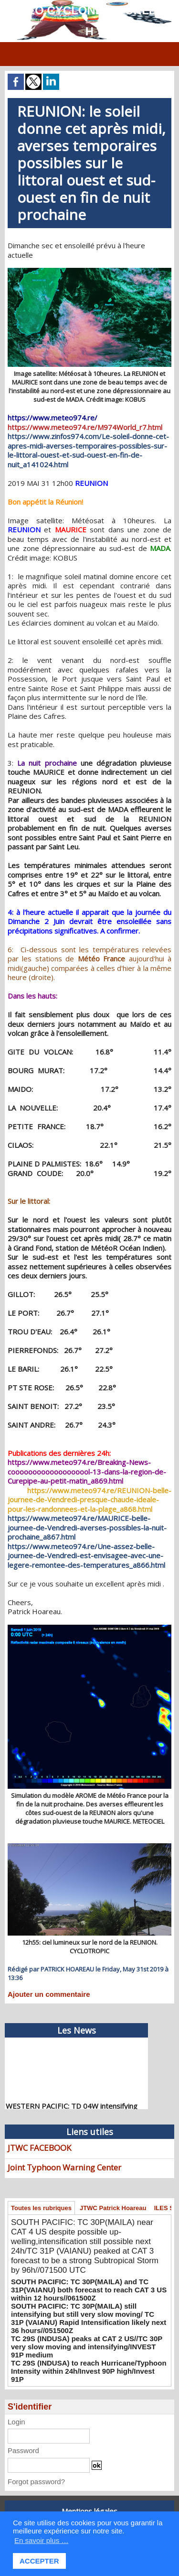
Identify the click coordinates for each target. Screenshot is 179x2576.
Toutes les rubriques (41, 2208)
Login (16, 2422)
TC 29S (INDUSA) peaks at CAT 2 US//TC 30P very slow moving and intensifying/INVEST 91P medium (86, 2346)
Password (23, 2450)
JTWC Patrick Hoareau (113, 2208)
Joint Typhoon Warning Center (64, 2167)
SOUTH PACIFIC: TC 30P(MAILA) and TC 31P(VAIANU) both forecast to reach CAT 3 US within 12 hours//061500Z (89, 2290)
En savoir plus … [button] (41, 2540)
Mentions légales (89, 2511)
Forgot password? (36, 2481)
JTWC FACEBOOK (39, 2147)
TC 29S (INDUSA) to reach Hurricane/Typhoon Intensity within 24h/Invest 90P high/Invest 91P (89, 2371)
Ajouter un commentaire (49, 1994)
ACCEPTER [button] (39, 2561)
